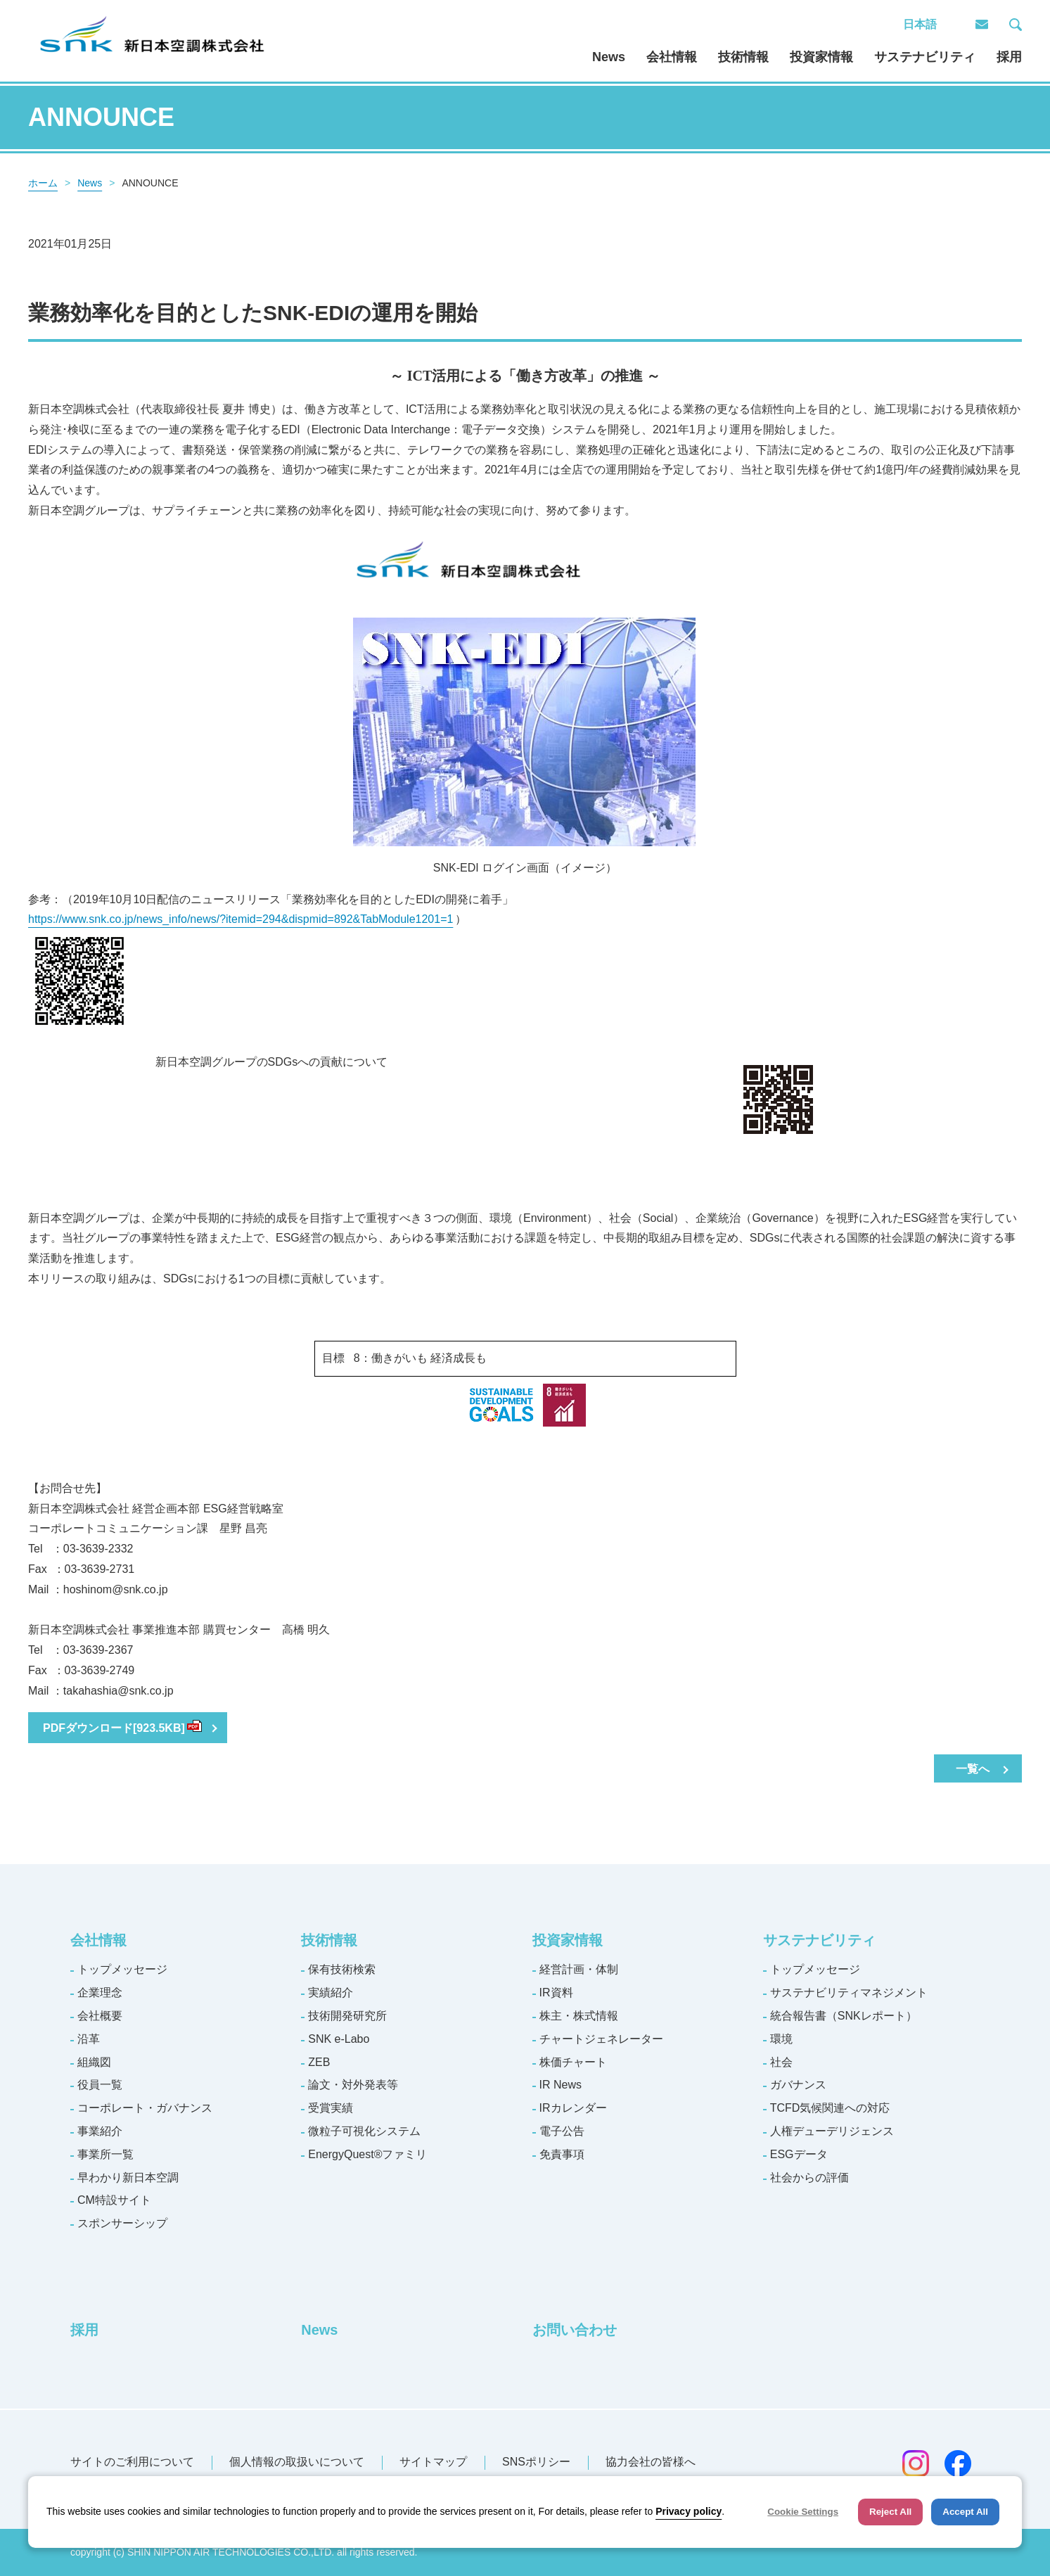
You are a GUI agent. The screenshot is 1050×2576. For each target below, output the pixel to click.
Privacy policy (688, 2511)
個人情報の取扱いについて (296, 2462)
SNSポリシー (536, 2462)
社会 (781, 2062)
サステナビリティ (924, 57)
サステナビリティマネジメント (849, 1992)
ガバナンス (798, 2085)
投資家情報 (821, 57)
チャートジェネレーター (601, 2039)
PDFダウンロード (122, 1728)
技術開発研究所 (347, 2016)
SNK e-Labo (338, 2039)
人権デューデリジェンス (832, 2131)
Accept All (965, 2511)
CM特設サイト (114, 2200)
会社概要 (99, 2016)
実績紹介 (330, 1992)
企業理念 (99, 1992)
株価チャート (573, 2062)
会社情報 (671, 57)
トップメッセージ (122, 1969)
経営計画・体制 (578, 1969)
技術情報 (743, 57)
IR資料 (556, 1992)
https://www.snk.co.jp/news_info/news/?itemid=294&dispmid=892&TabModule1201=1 (241, 919)
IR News (560, 2085)
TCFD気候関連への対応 (830, 2108)
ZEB (319, 2062)
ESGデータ (799, 2154)
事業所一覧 (105, 2154)
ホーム (43, 183)
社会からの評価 (809, 2177)
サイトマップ (433, 2462)
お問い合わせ (574, 2330)
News (608, 57)
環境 (781, 2039)
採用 (1009, 57)
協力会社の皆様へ (651, 2462)
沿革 (88, 2039)
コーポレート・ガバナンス (144, 2108)
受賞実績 (330, 2108)
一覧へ (973, 1769)
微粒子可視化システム (364, 2131)
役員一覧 (99, 2085)
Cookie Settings (802, 2511)
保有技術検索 (342, 1969)
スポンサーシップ (122, 2223)
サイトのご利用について (132, 2462)
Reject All (890, 2511)
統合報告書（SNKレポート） (843, 2016)
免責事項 (561, 2154)
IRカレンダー (573, 2108)
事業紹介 (99, 2131)
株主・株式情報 (578, 2016)
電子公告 (561, 2131)
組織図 (94, 2062)
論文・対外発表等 (353, 2085)
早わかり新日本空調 (128, 2177)
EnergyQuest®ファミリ (367, 2154)
